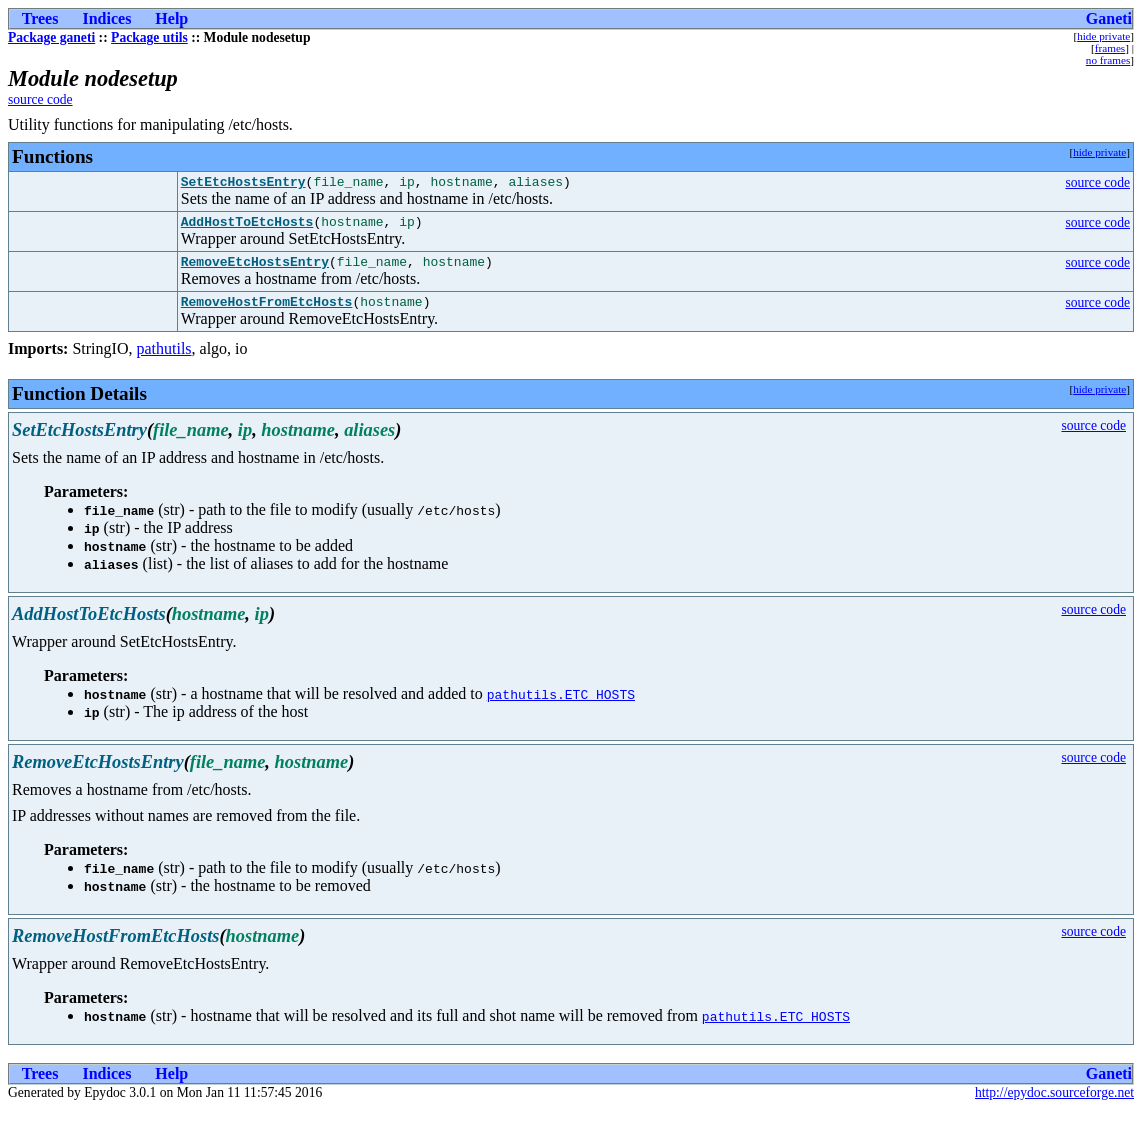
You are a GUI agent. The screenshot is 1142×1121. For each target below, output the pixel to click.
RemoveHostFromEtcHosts (267, 313)
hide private (1103, 36)
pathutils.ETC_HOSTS (561, 706)
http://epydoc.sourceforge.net (1054, 1104)
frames (1110, 48)
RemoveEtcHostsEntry (255, 270)
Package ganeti (51, 37)
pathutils (163, 360)
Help (171, 18)
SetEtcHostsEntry (243, 184)
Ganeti (1109, 18)
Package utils (149, 37)
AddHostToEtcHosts (247, 227)
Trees (40, 18)
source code (40, 99)
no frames (1108, 60)
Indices (106, 18)
